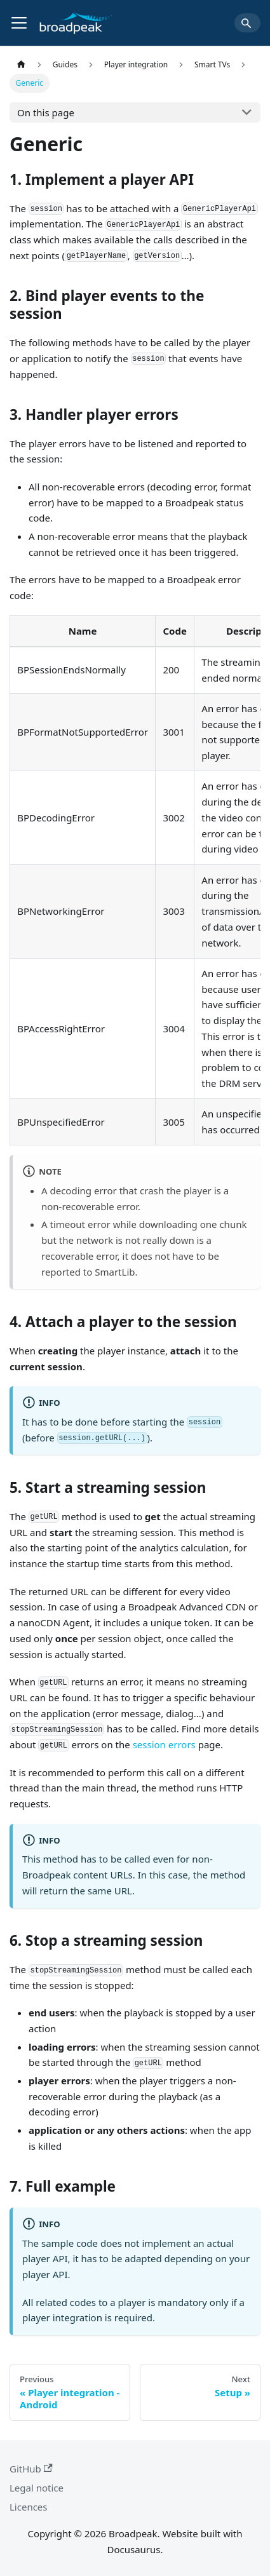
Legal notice (37, 2487)
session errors (164, 1744)
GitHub (31, 2468)
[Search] (247, 22)
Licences (29, 2506)
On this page (45, 112)
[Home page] (21, 64)
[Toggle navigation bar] (19, 22)
